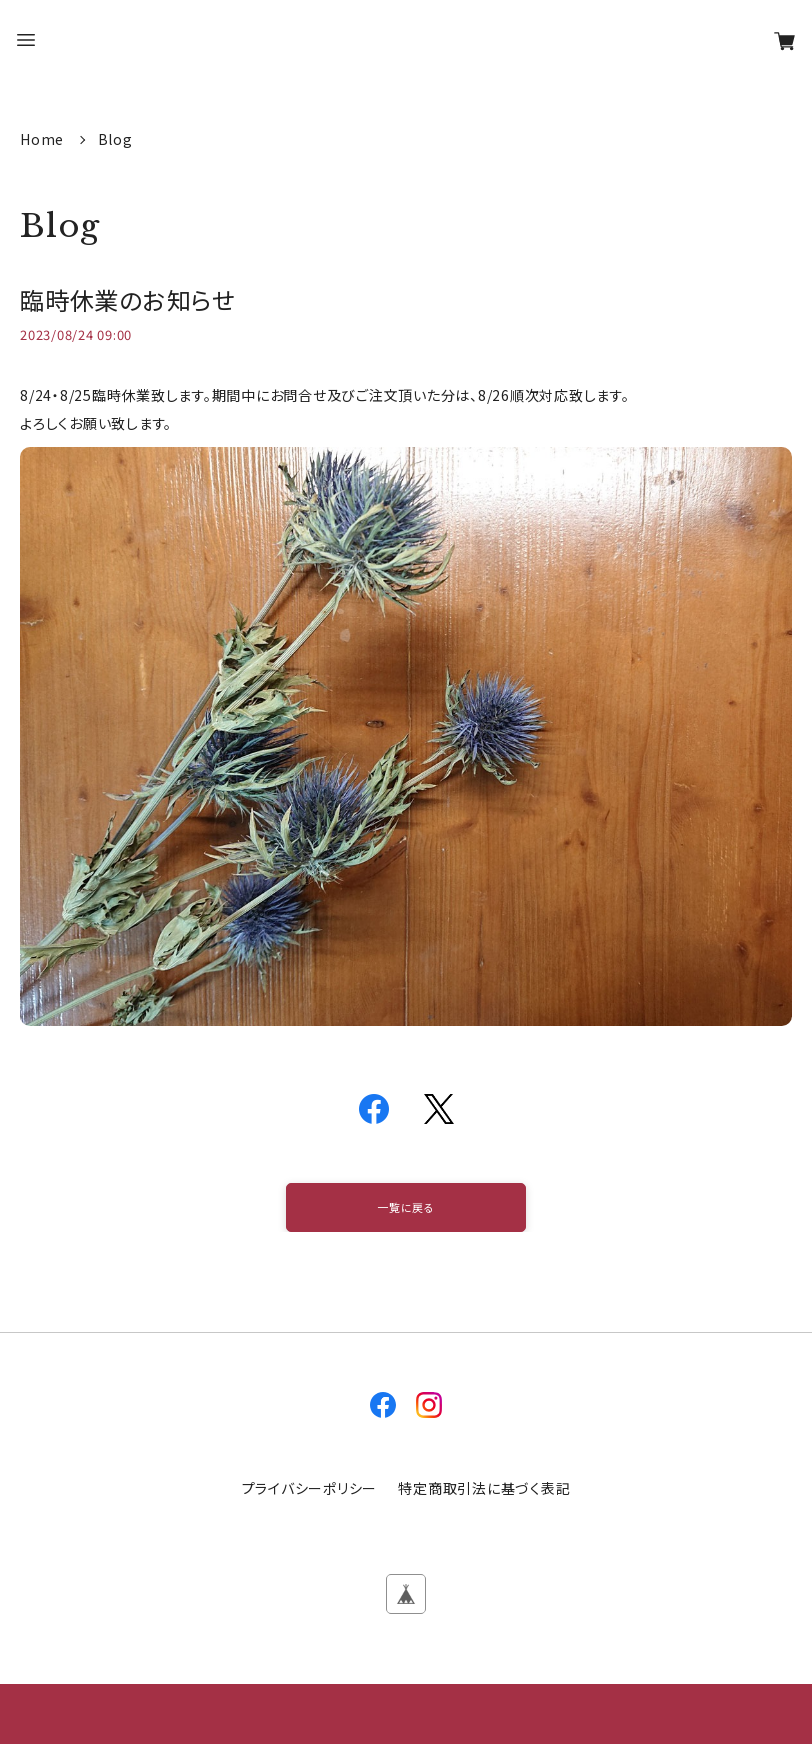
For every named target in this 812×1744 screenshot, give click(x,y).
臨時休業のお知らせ (128, 299)
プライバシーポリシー (310, 1488)
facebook (383, 1405)
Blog (115, 139)
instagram (429, 1405)
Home (44, 139)
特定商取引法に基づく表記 (484, 1488)
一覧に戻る (406, 1207)
